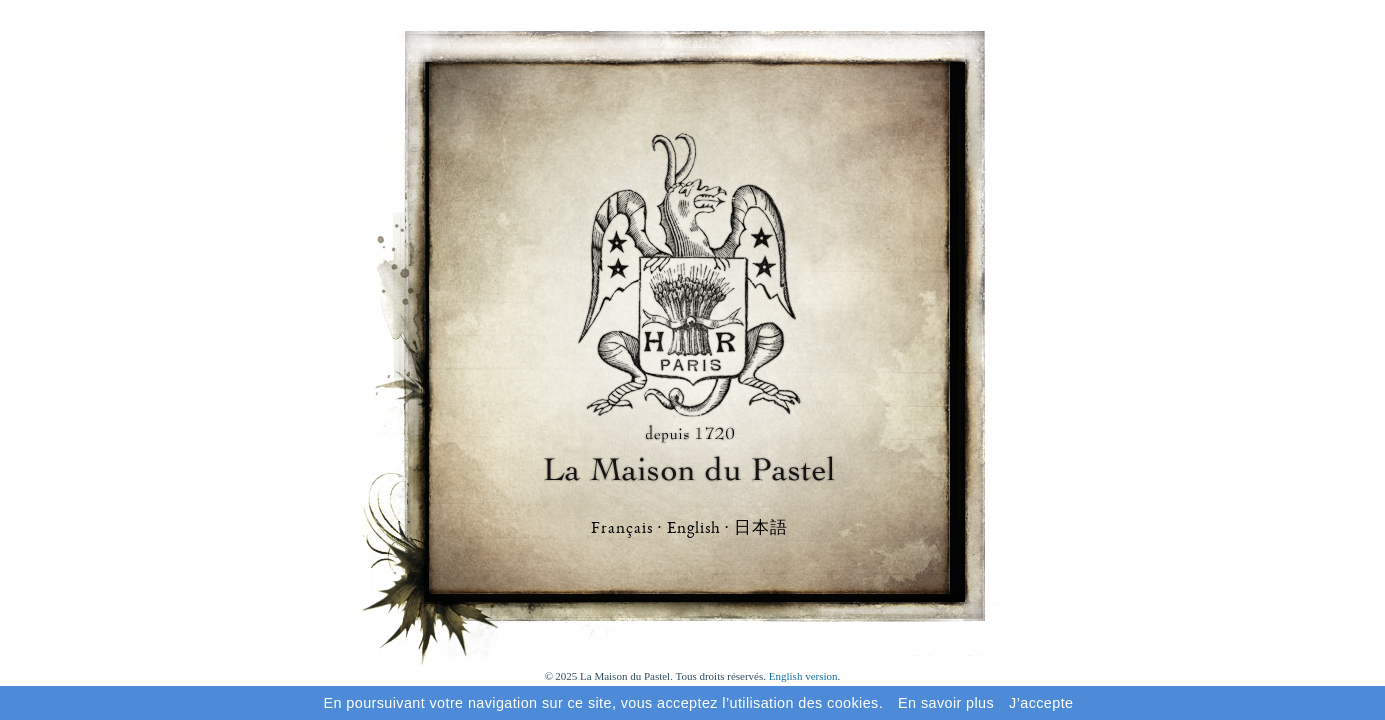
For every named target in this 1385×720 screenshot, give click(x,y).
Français (622, 529)
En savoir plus (946, 703)
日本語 (761, 527)
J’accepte (1041, 703)
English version (803, 676)
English (694, 529)
